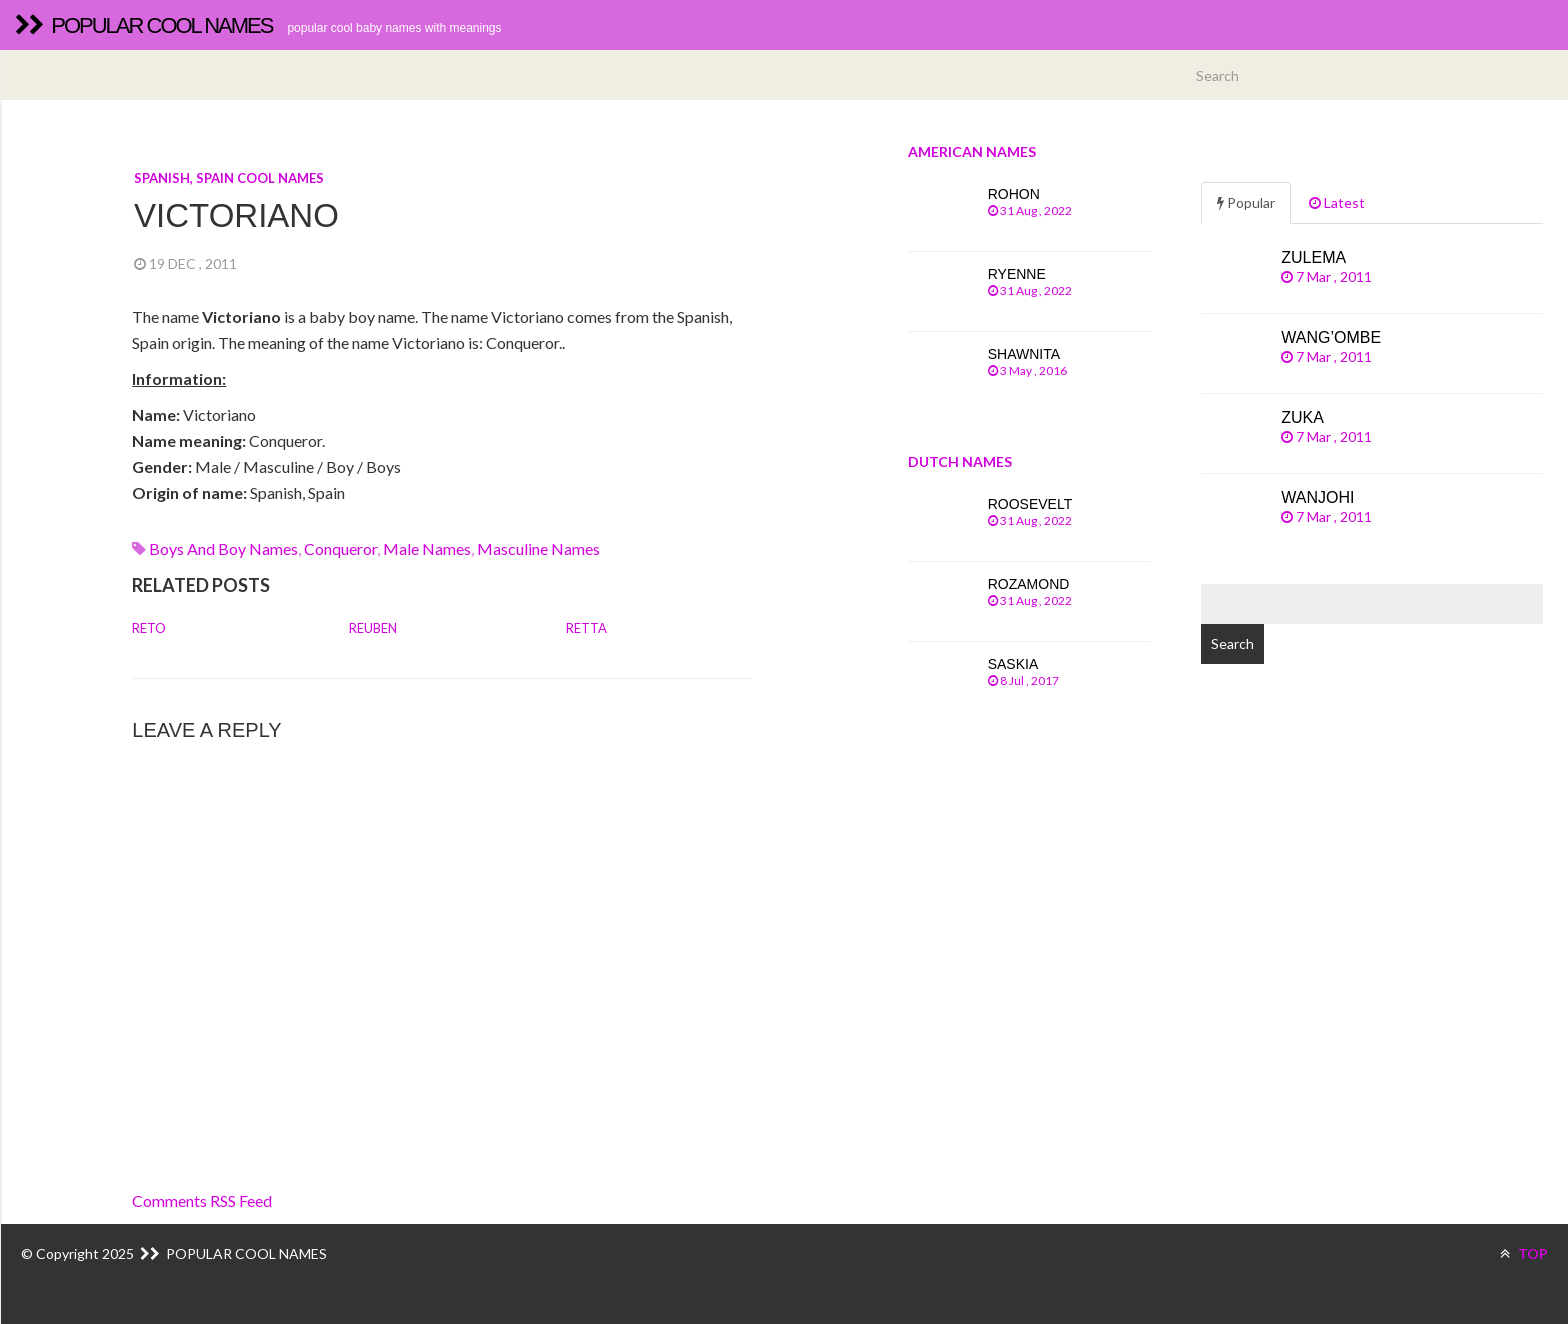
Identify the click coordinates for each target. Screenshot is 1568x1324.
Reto (149, 628)
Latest (1337, 202)
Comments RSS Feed (202, 1200)
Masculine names (538, 548)
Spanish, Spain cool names (229, 178)
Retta (586, 628)
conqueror (340, 548)
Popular (1246, 202)
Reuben (373, 628)
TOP (1524, 1253)
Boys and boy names (223, 548)
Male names (427, 548)
